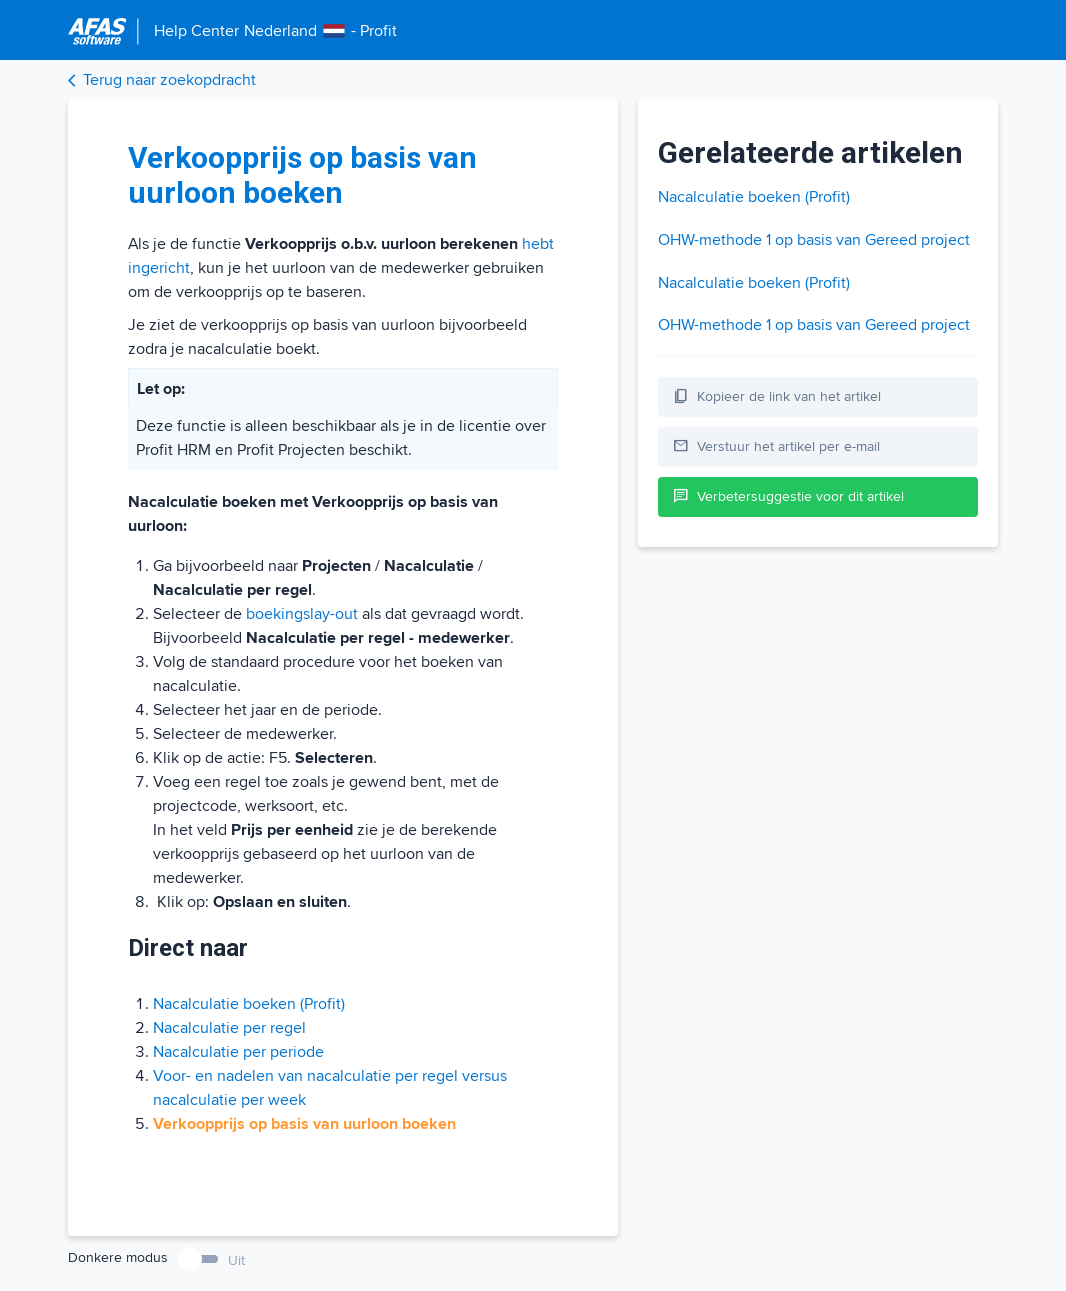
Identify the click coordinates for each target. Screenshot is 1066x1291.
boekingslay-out (302, 614)
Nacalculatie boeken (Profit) (249, 1004)
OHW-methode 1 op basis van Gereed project (814, 240)
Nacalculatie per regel (229, 1028)
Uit (236, 1260)
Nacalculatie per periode (238, 1052)
